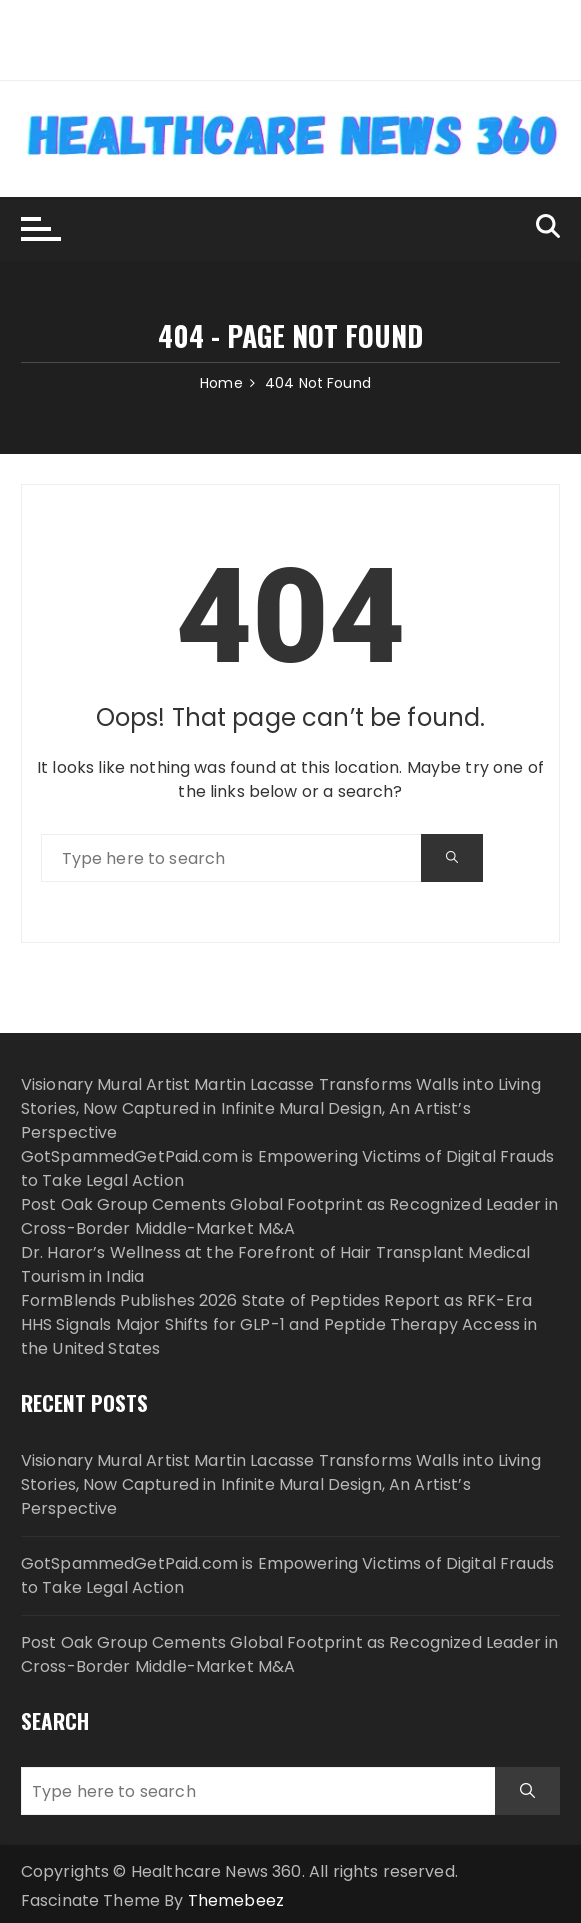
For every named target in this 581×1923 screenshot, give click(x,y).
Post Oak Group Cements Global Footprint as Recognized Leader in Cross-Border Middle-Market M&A (289, 1216)
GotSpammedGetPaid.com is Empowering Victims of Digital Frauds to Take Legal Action (287, 1575)
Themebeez (236, 1900)
